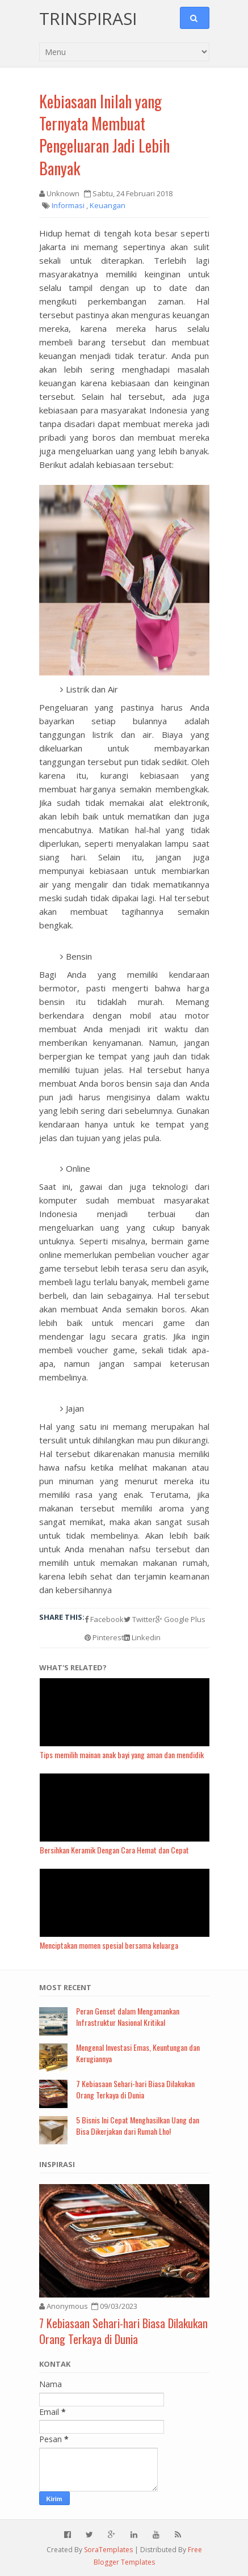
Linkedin (142, 1637)
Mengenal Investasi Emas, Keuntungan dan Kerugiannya (138, 2052)
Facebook (104, 1619)
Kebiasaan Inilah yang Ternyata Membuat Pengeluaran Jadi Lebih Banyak (104, 135)
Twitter (139, 1619)
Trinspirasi (88, 18)
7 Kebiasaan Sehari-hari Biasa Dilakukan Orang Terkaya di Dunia (135, 2089)
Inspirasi (57, 2164)
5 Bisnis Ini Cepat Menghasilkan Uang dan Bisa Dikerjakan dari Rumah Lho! (137, 2125)
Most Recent (65, 1987)
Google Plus (180, 1619)
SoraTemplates (108, 2549)
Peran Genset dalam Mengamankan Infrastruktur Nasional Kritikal (127, 2016)
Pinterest (104, 1637)
